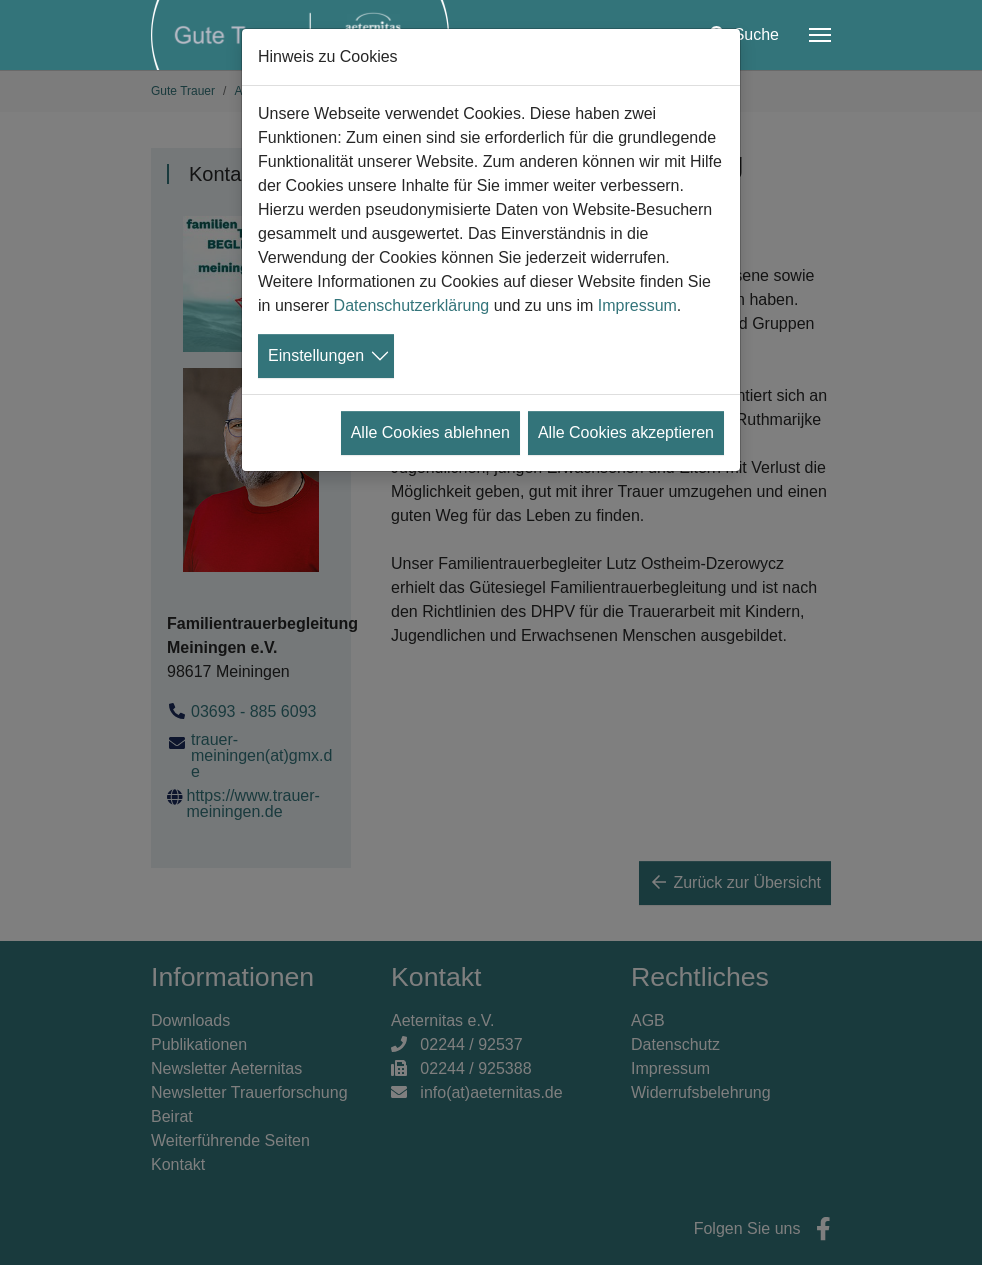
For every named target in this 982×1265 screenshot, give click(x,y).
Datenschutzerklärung (412, 305)
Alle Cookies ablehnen (430, 432)
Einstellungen (316, 355)
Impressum (637, 305)
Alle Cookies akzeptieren (626, 432)
